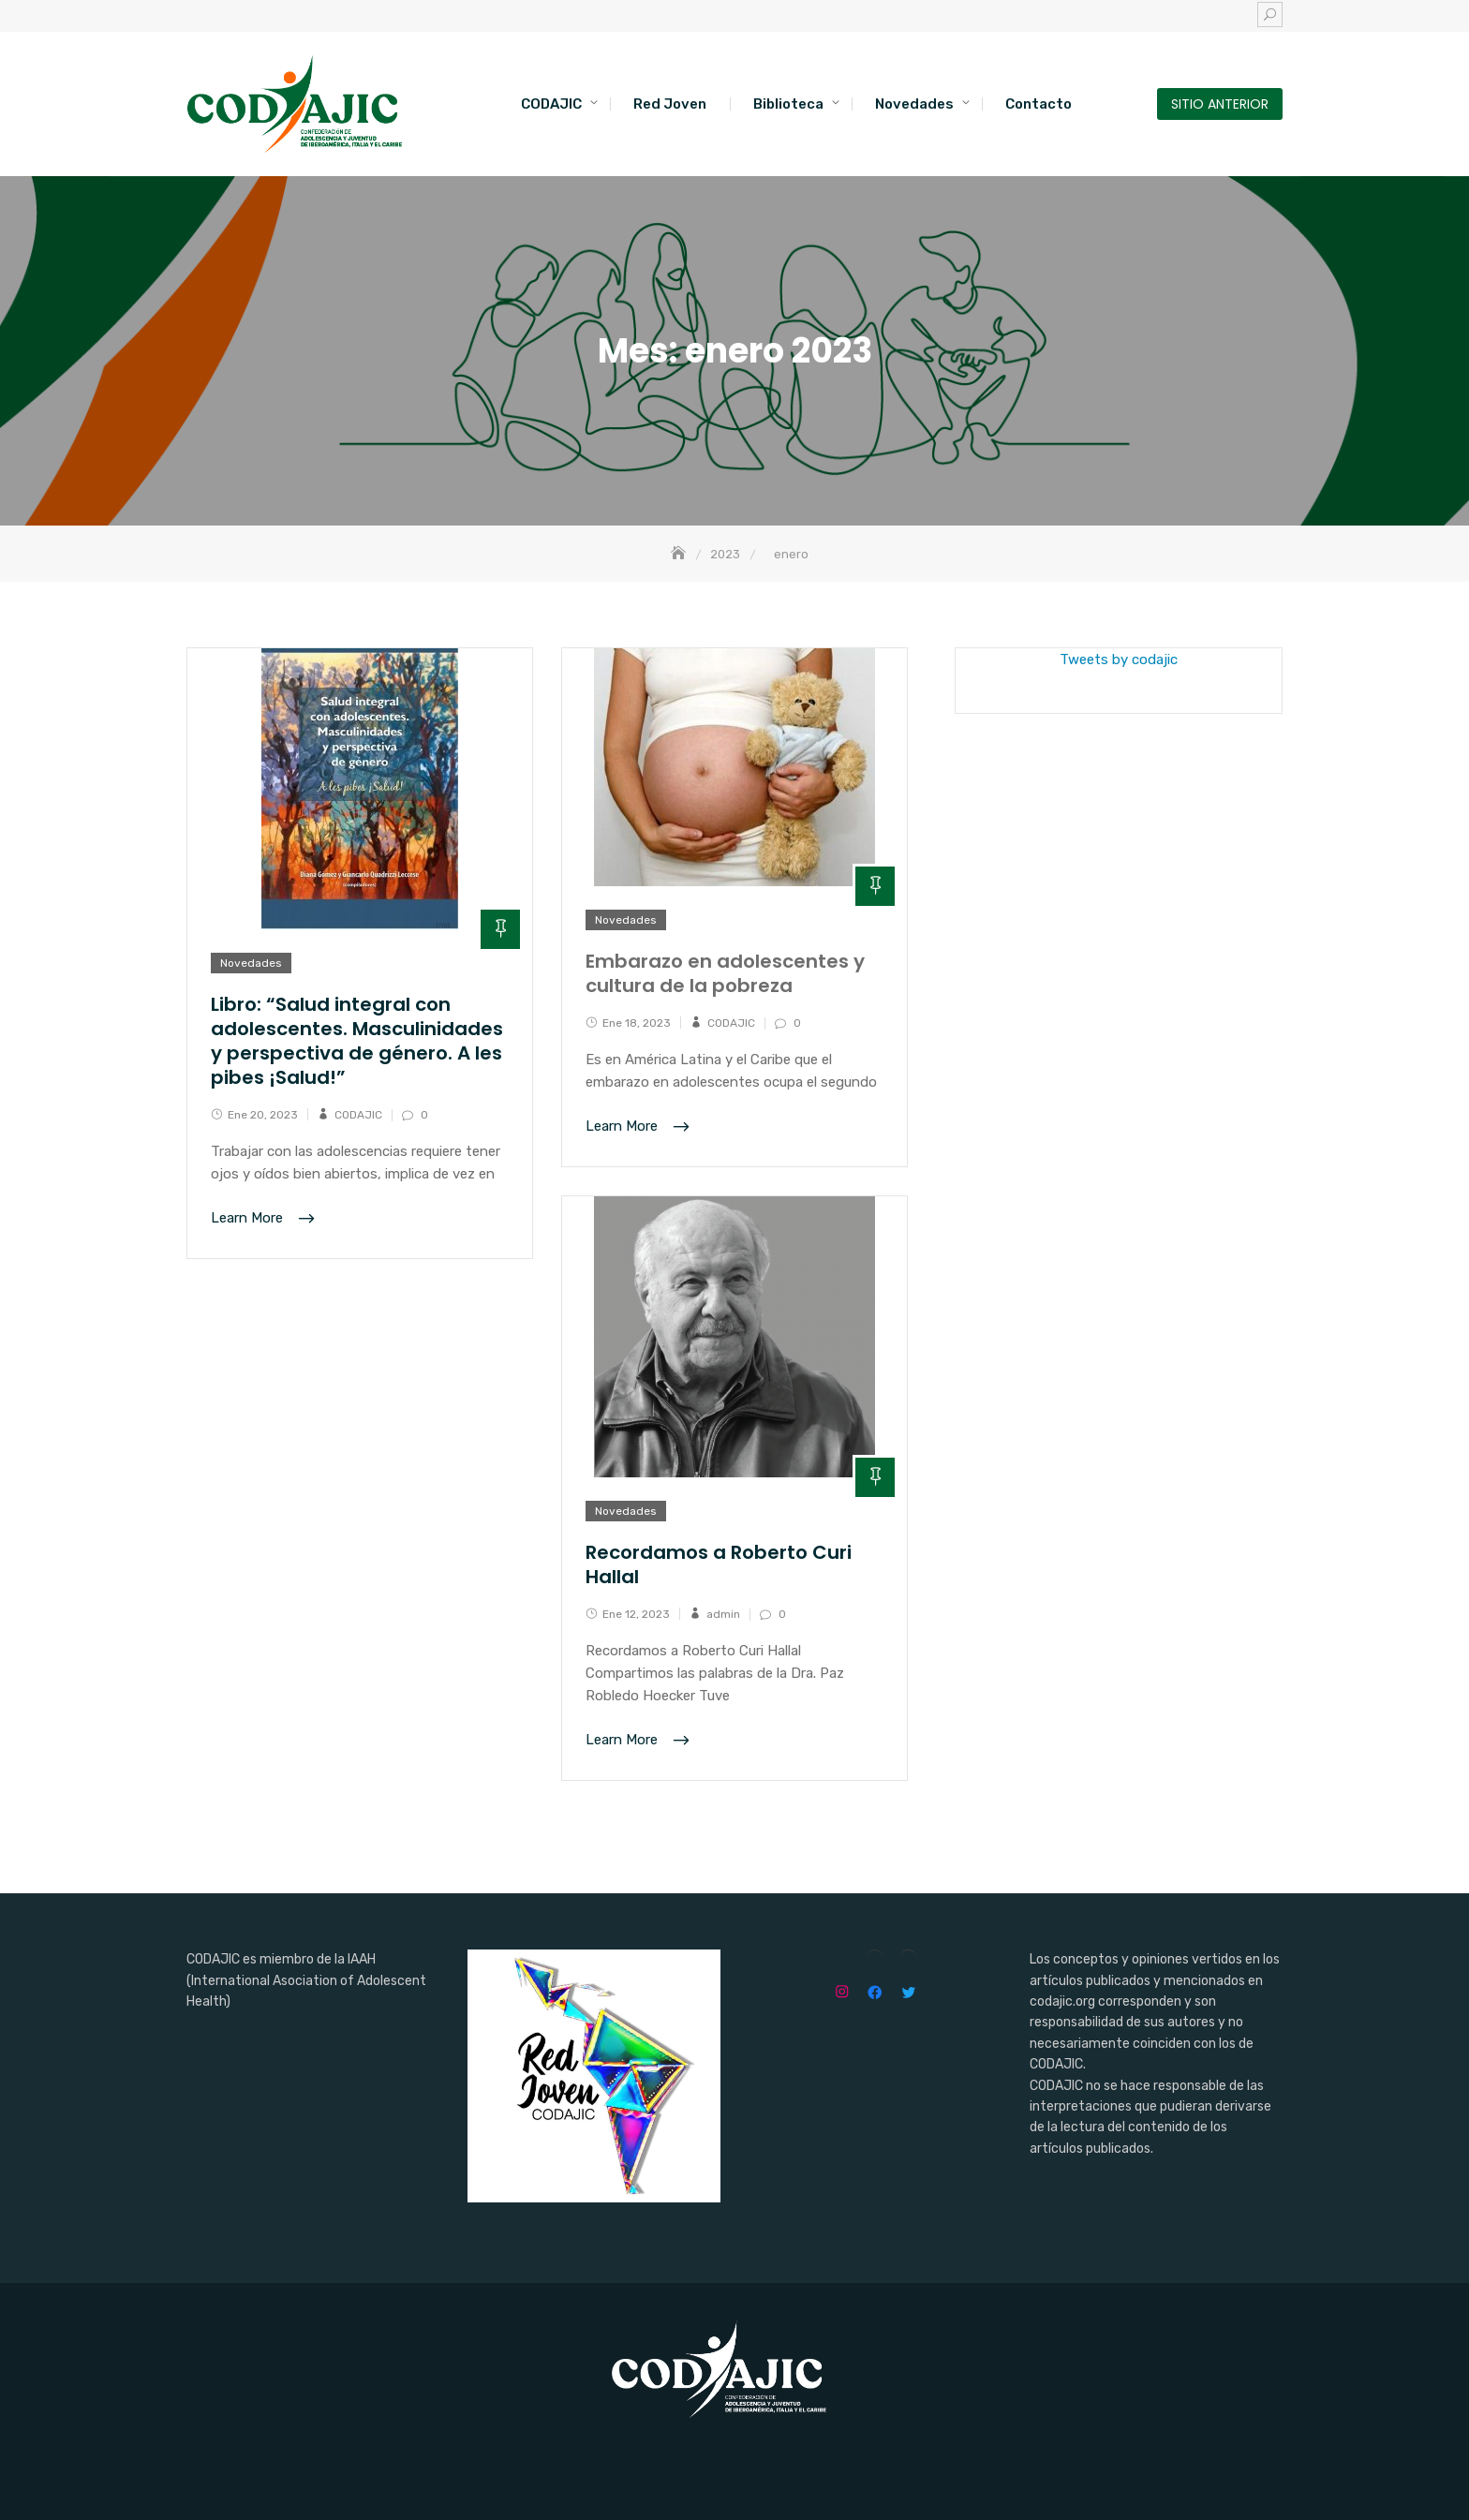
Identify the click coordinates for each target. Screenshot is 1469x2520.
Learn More (249, 1218)
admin (723, 1614)
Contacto (1038, 104)
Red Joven (669, 104)
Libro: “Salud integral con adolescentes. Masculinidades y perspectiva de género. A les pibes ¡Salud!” (357, 1040)
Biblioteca (788, 104)
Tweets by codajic (1119, 659)
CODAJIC (551, 104)
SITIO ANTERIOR (1220, 104)
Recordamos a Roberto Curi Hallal (719, 1564)
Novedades (914, 104)
